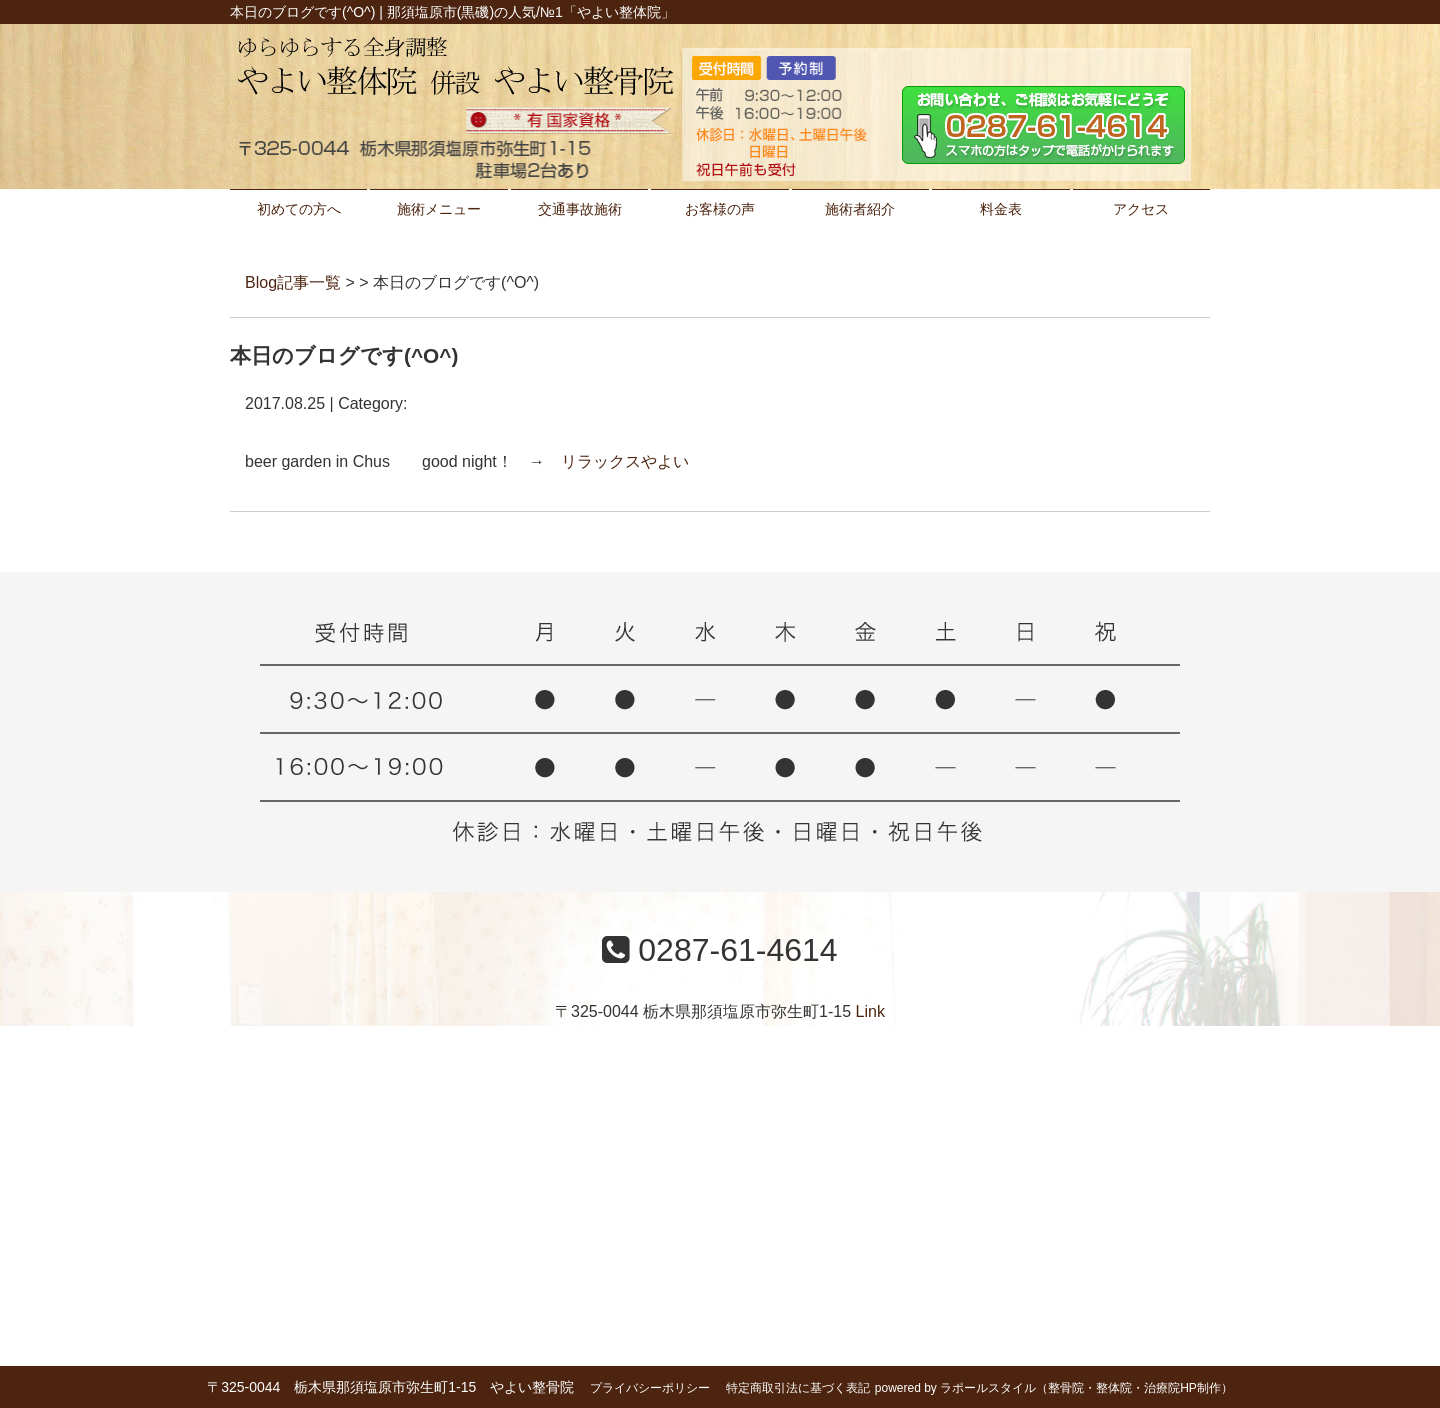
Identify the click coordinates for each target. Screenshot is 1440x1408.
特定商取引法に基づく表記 (798, 1388)
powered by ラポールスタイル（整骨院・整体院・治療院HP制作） (1054, 1388)
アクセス (1141, 209)
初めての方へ (299, 209)
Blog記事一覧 (293, 282)
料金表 (1001, 209)
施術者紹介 (860, 209)
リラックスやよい (625, 461)
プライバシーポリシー (650, 1388)
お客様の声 (720, 209)
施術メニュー (439, 209)
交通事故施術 (580, 209)
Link (870, 1011)
